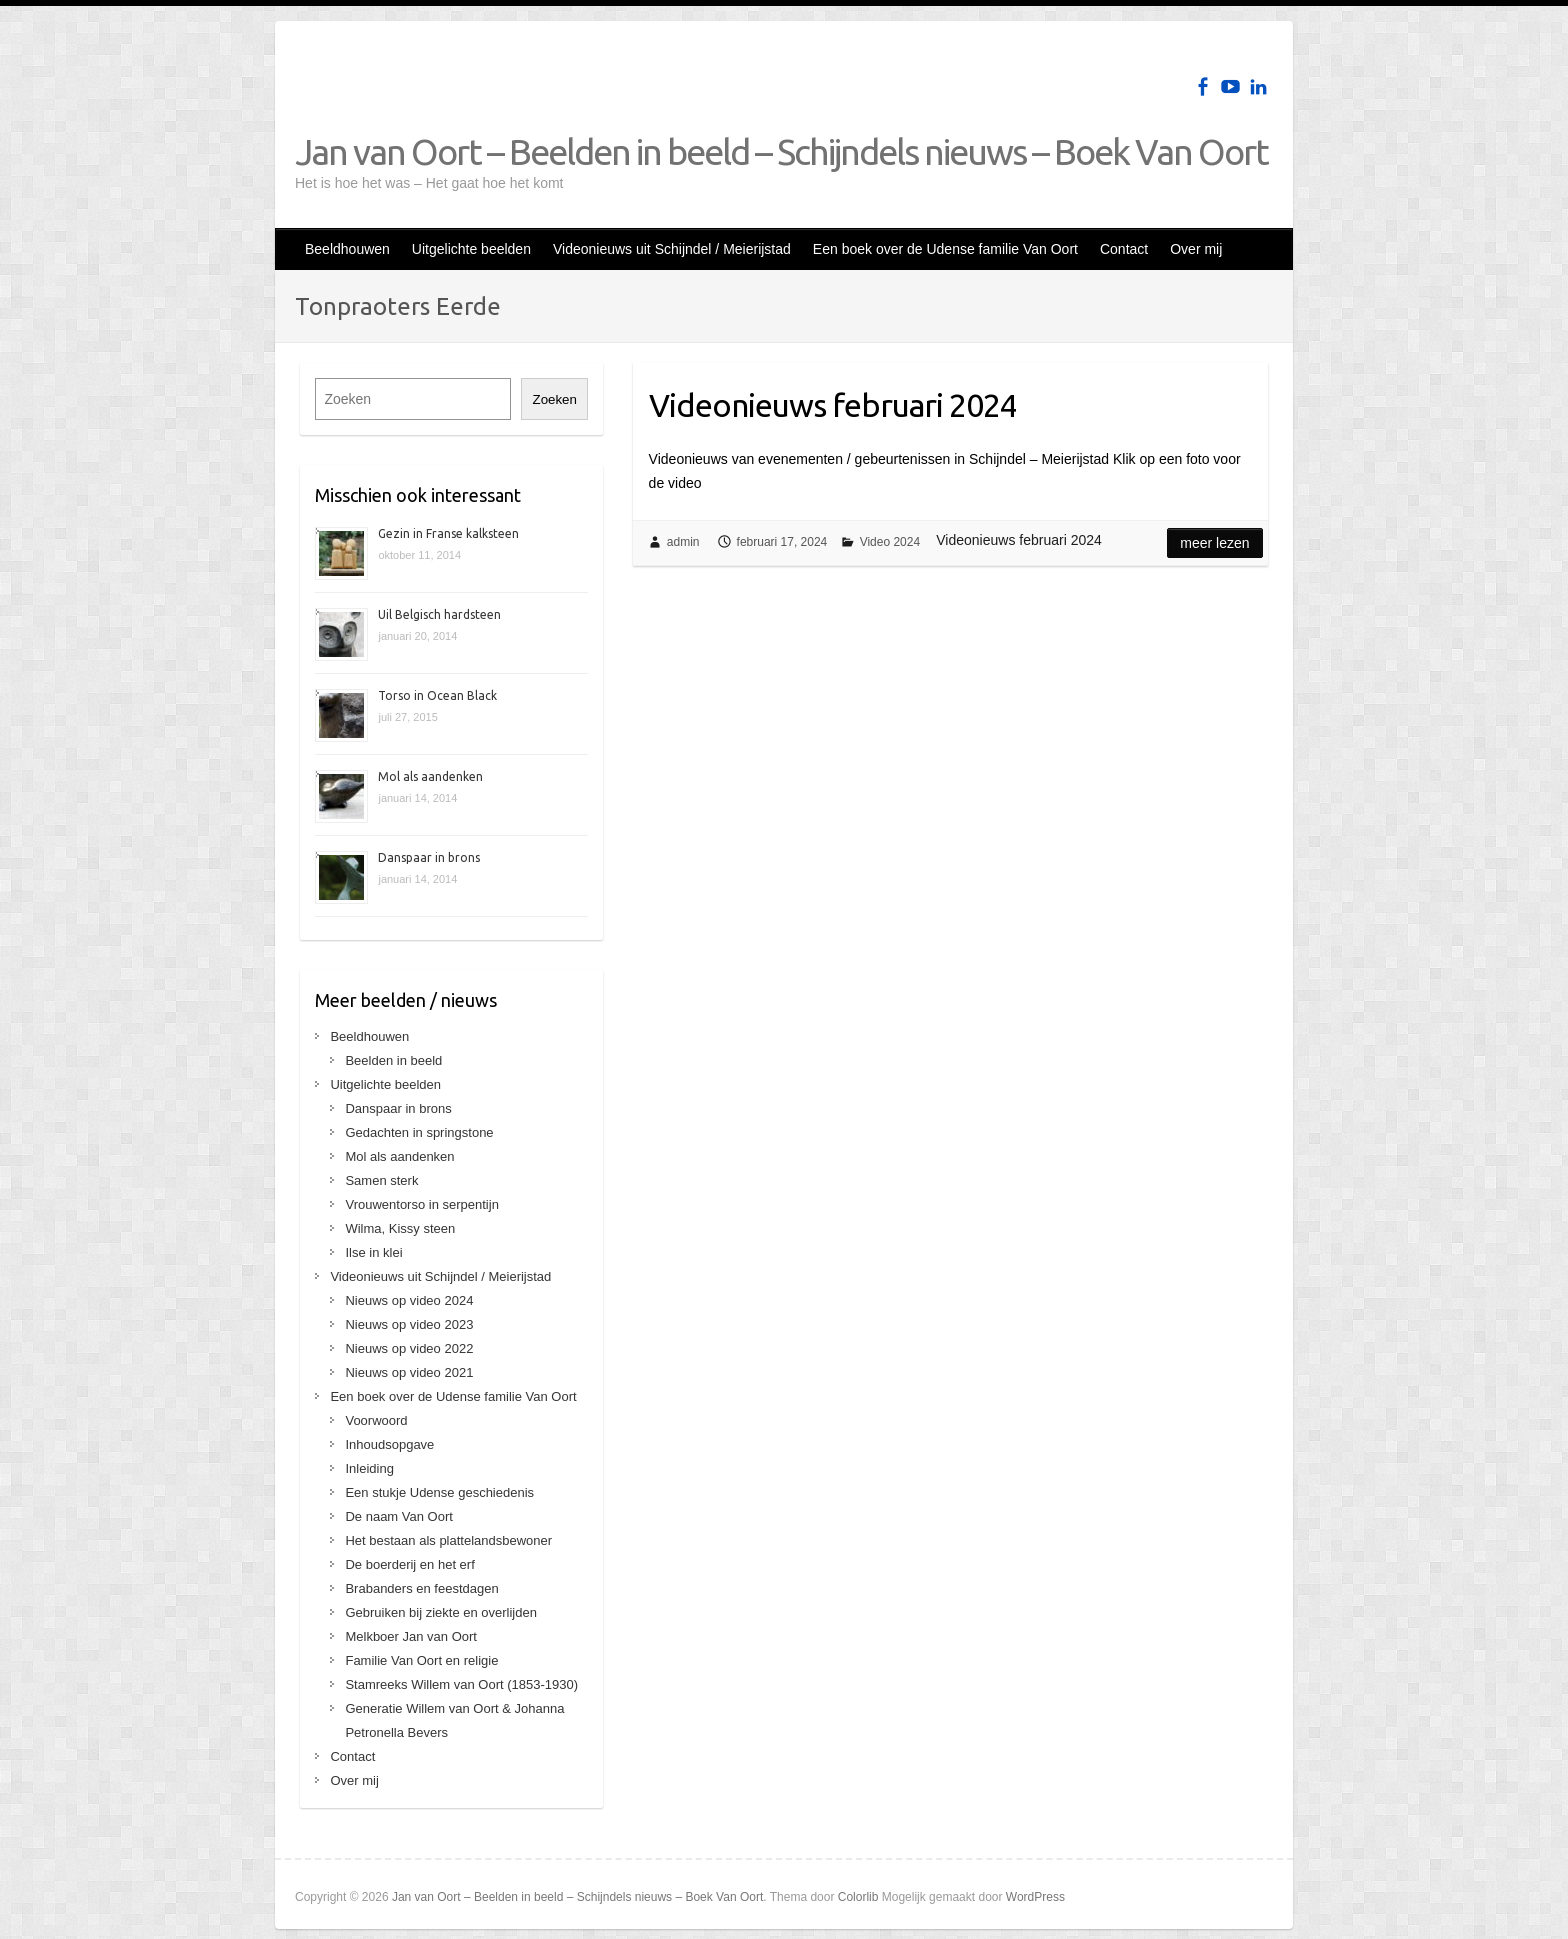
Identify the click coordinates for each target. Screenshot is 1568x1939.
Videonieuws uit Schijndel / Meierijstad (672, 249)
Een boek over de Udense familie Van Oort (945, 249)
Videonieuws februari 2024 (833, 405)
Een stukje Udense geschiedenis (439, 1492)
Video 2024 (890, 542)
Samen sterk (381, 1180)
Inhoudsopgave (389, 1444)
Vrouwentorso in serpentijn (421, 1204)
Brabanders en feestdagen (421, 1588)
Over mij (1196, 249)
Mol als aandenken (430, 776)
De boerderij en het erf (409, 1564)
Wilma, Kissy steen (400, 1228)
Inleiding (369, 1468)
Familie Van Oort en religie (421, 1660)
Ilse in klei (373, 1252)
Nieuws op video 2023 (409, 1324)
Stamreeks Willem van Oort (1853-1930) (461, 1684)
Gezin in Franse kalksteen (448, 533)
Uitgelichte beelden (471, 249)
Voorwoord (376, 1420)
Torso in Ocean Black (437, 695)
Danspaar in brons (429, 857)
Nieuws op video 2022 (409, 1348)
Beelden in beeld (393, 1060)
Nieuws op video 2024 (409, 1300)
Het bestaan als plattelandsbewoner (448, 1540)
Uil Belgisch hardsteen (439, 614)
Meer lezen (1214, 543)
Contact (1124, 249)
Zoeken (554, 399)
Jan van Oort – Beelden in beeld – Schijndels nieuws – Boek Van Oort (781, 151)
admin (683, 542)
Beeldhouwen (347, 249)
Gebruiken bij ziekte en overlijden (441, 1612)
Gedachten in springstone (419, 1132)
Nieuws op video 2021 (409, 1372)
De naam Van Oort (398, 1516)
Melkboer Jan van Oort (411, 1636)
